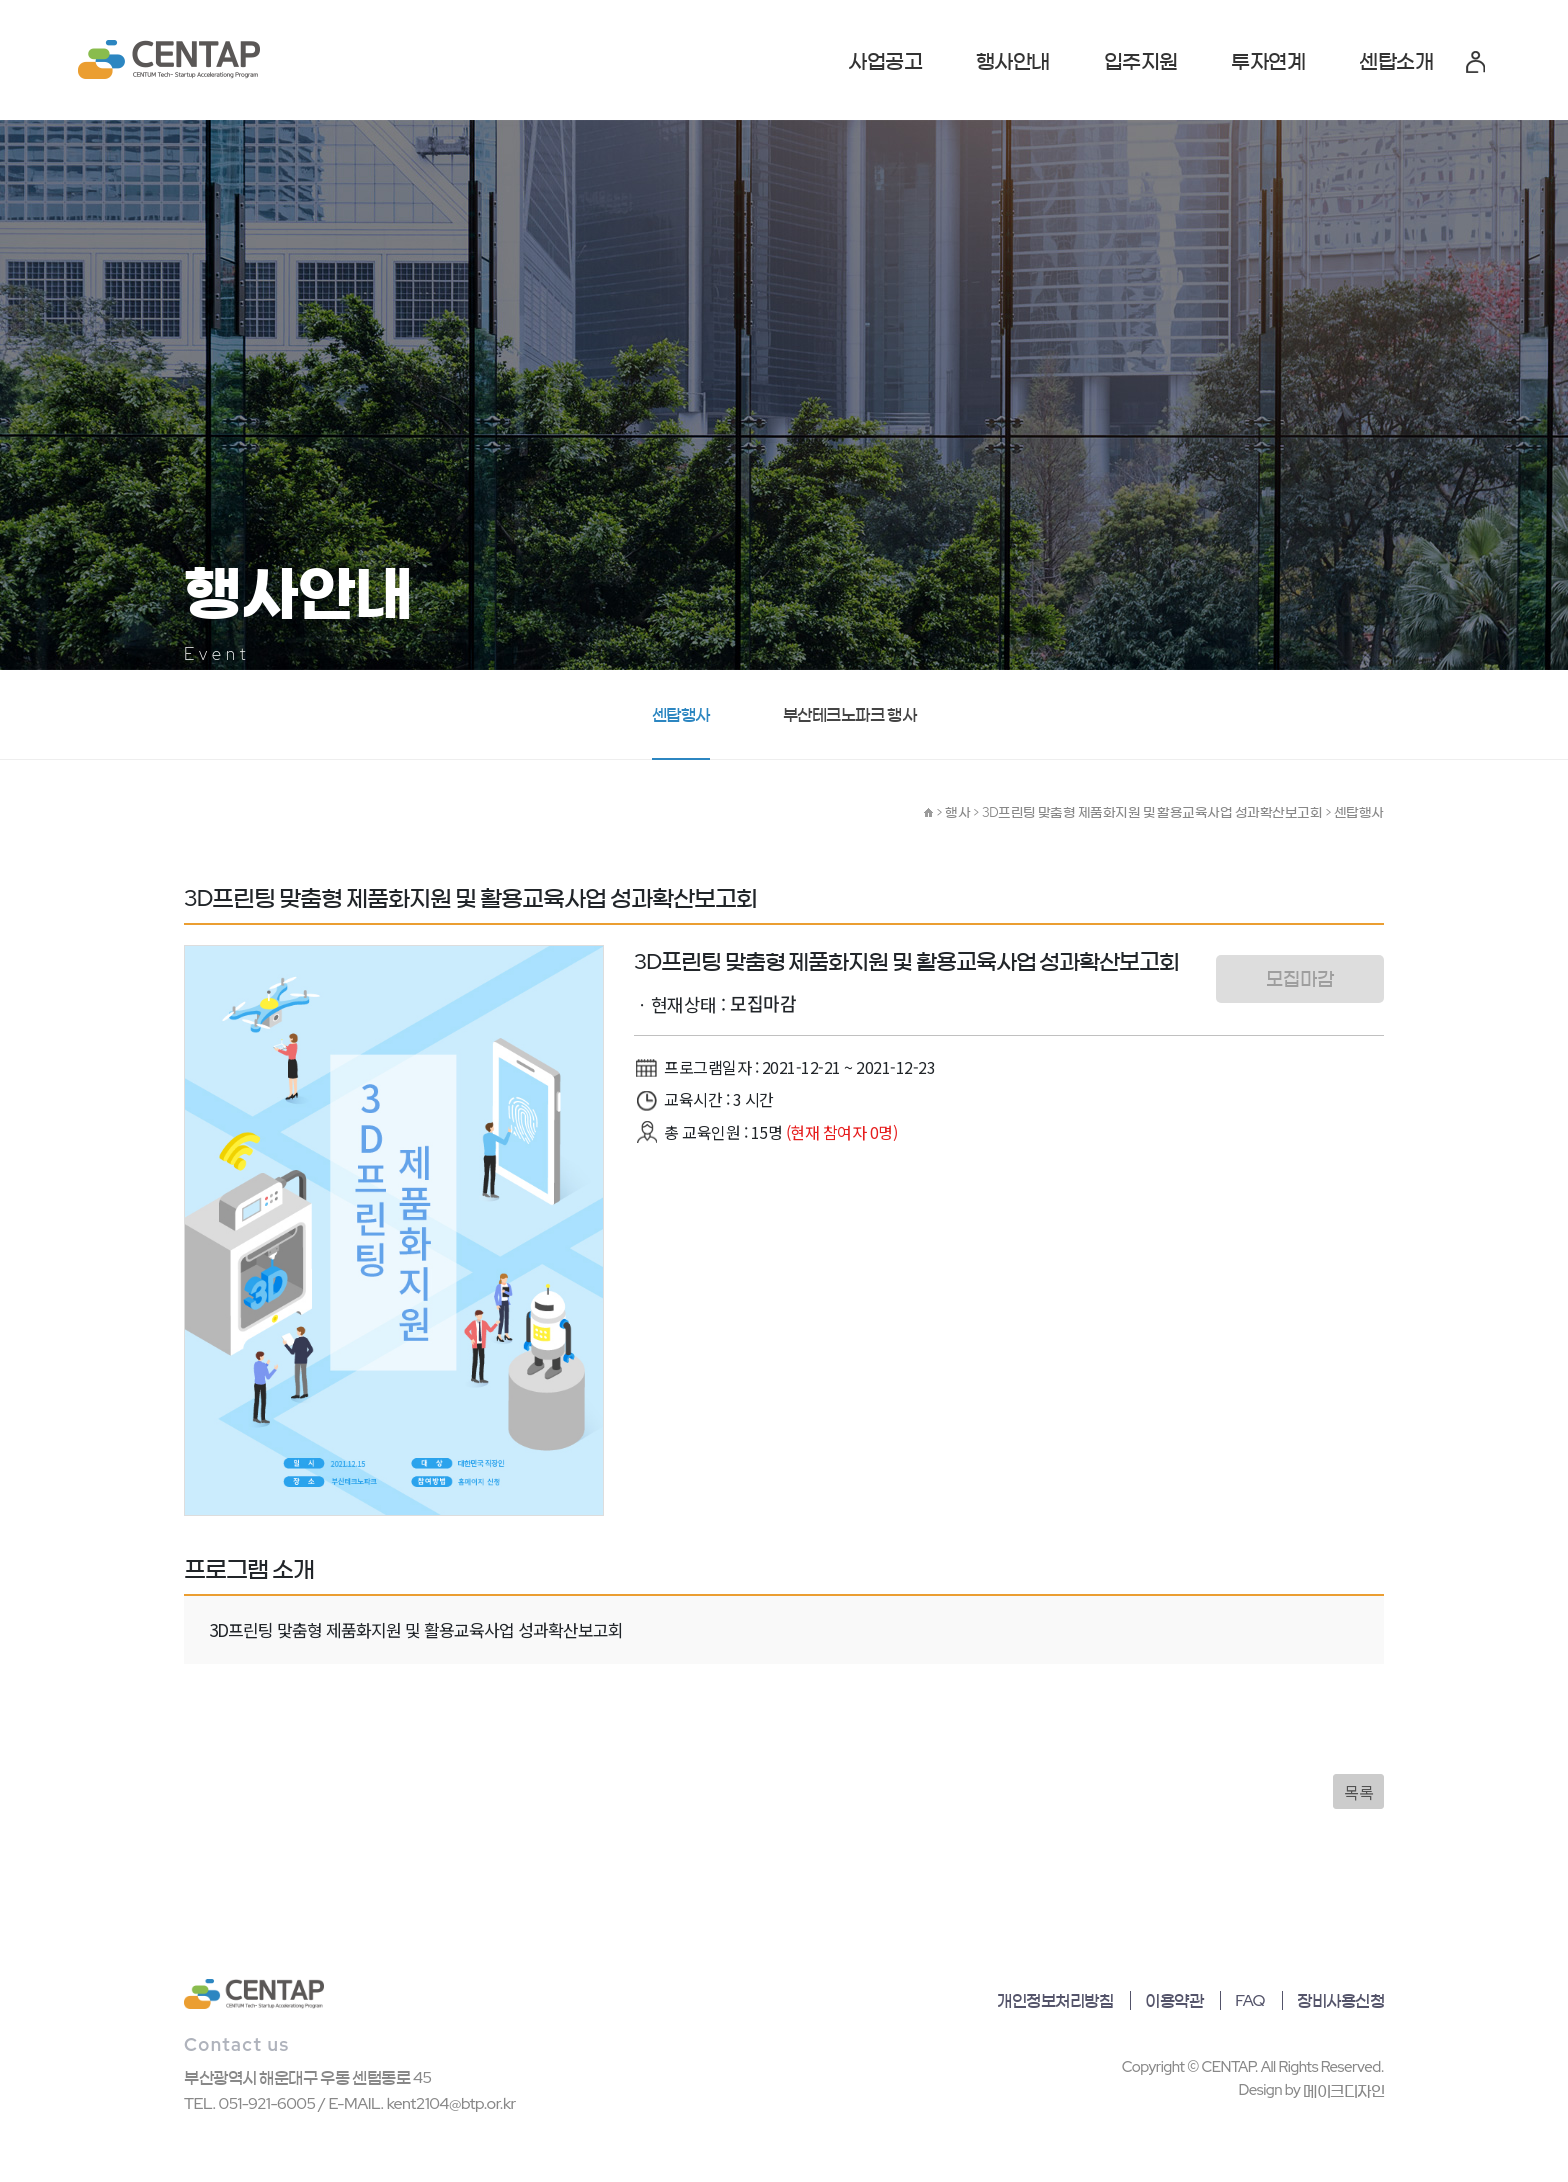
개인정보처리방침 (1055, 2000)
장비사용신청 (1340, 2000)
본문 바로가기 (0, 0)
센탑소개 (1396, 61)
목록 (1358, 1792)
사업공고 (885, 61)
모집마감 (1300, 978)
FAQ (1250, 2000)
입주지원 (1141, 61)
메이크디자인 (1343, 2091)
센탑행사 (681, 714)
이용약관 (1174, 2000)
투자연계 (1268, 61)
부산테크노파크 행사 (849, 714)
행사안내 (1013, 61)
